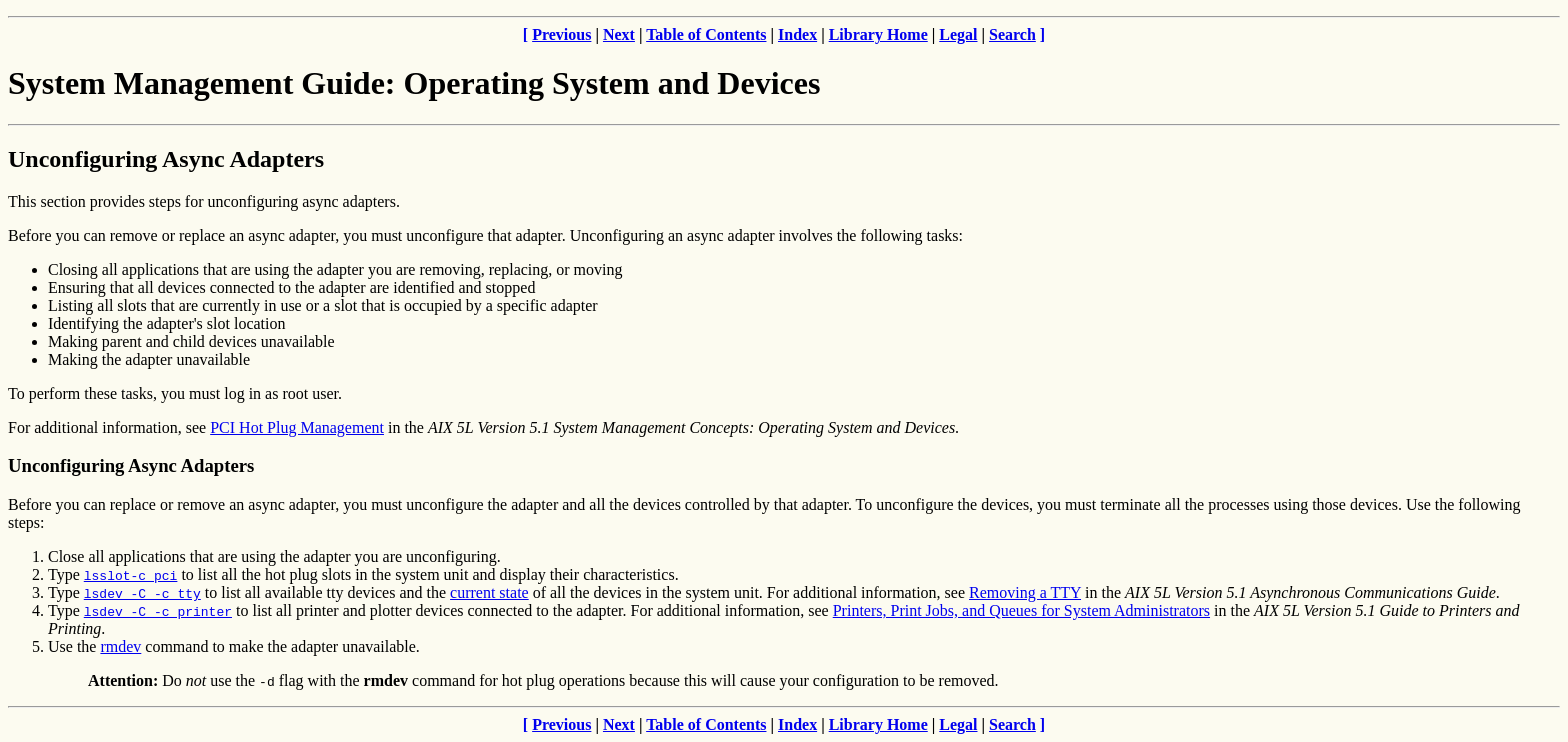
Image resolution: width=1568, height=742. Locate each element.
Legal (958, 34)
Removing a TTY (1025, 592)
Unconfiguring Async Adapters (166, 159)
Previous (561, 34)
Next (619, 34)
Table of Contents (706, 34)
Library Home (878, 34)
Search (1012, 34)
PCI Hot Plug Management (297, 427)
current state (489, 592)
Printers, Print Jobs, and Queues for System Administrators (1021, 610)
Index (797, 34)
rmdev (120, 646)
